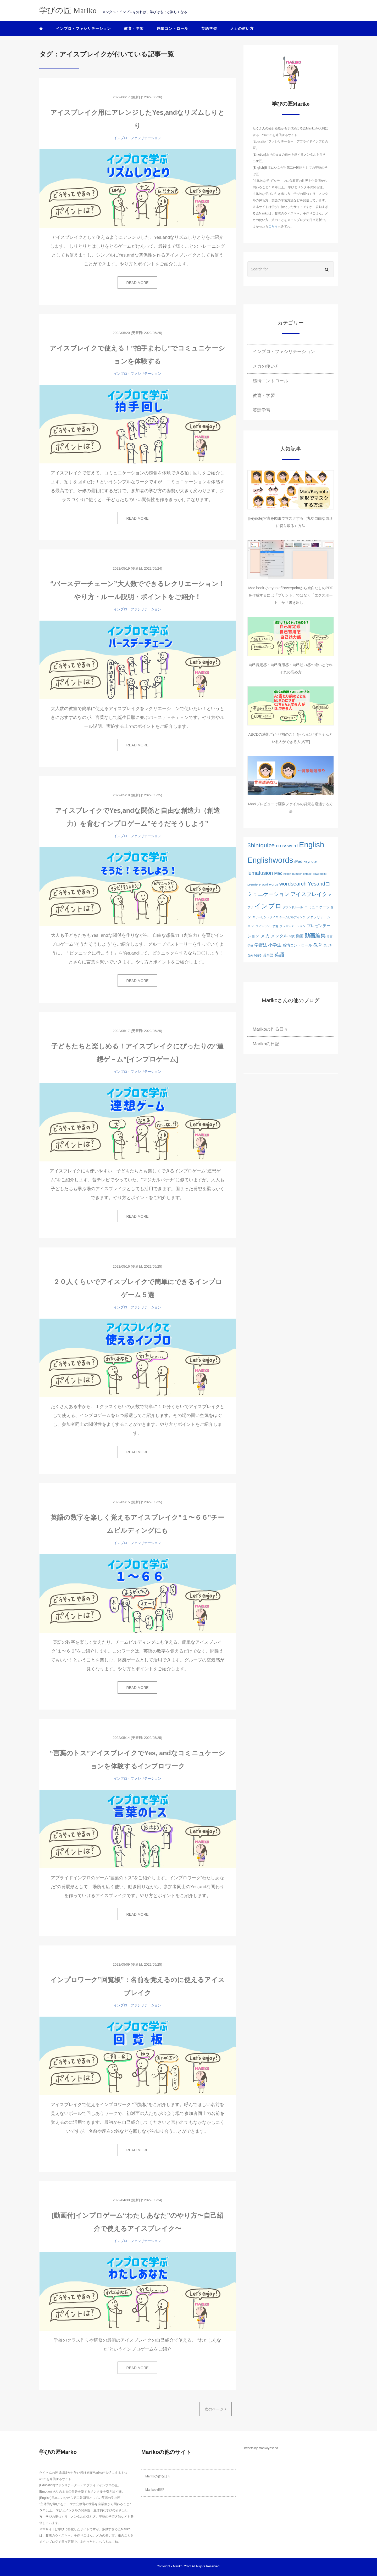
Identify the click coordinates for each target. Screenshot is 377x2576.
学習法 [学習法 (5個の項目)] (260, 945)
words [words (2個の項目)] (273, 884)
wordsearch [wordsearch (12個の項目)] (293, 884)
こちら (273, 226)
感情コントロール (172, 28)
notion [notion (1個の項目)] (287, 873)
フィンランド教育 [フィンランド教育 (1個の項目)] (267, 926)
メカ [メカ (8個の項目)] (265, 935)
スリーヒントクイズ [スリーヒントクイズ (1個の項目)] (265, 917)
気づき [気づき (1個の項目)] (328, 945)
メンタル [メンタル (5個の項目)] (279, 935)
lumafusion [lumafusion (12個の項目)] (260, 873)
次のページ (215, 2409)
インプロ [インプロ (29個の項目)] (268, 906)
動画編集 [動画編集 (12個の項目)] (315, 935)
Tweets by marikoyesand (260, 2448)
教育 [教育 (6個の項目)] (317, 945)
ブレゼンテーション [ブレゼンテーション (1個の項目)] (293, 926)
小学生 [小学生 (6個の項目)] (274, 945)
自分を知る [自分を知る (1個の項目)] (254, 955)
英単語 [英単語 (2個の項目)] (268, 955)
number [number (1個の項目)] (297, 873)
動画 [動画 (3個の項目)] (299, 936)
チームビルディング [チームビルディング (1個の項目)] (292, 917)
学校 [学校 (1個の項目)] (250, 945)
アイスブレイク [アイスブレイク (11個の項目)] (309, 894)
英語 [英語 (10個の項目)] (279, 954)
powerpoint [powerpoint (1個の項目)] (319, 873)
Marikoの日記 (266, 1043)
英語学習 (209, 28)
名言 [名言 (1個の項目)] (329, 936)
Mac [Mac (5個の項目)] (278, 873)
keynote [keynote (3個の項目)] (310, 861)
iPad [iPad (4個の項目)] (298, 861)
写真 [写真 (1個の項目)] (292, 936)
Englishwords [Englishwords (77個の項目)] (270, 860)
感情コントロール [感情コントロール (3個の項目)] (297, 945)
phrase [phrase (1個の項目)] (307, 873)
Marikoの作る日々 (270, 1029)
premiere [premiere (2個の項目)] (253, 884)
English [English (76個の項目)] (311, 844)
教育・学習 (134, 28)
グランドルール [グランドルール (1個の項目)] (293, 907)
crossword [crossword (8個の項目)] (287, 845)
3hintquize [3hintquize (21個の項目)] (261, 845)
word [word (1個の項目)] (265, 884)
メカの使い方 (242, 28)
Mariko (177, 2566)
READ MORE (137, 283)
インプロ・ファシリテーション (83, 28)
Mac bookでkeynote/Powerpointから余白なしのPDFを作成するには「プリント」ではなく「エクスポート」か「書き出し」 (290, 595)
